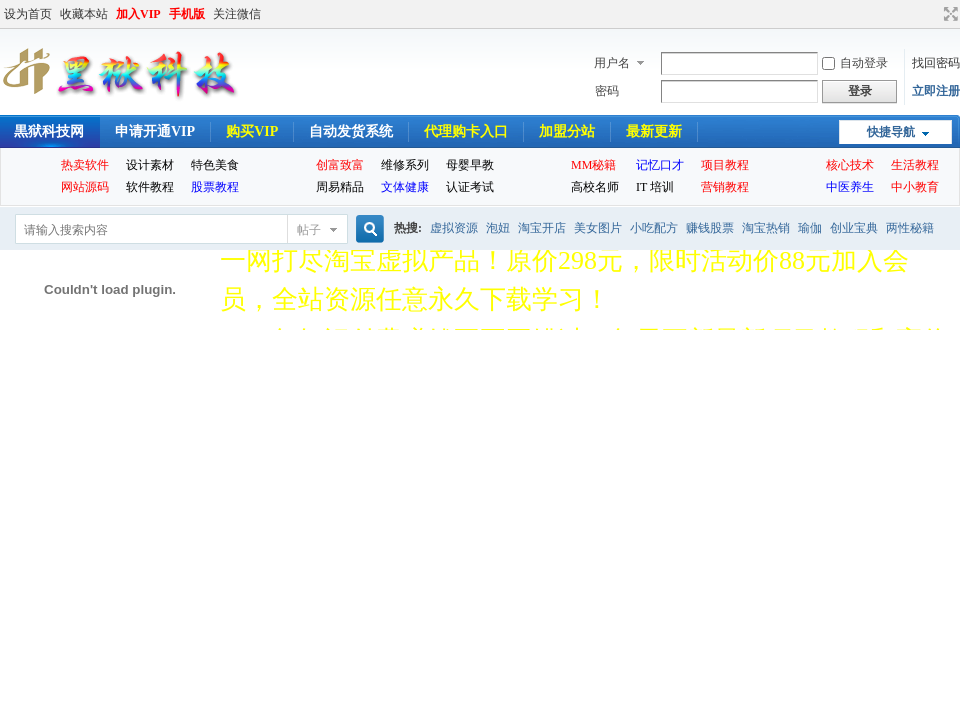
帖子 (309, 230)
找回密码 (936, 63)
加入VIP (138, 14)
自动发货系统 (351, 131)
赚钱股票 (710, 228)
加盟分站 (567, 131)
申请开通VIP (155, 131)
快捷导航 (891, 132)
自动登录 (855, 63)
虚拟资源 (454, 228)
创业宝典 (854, 228)
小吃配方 (654, 228)
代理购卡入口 (466, 131)
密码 (607, 91)
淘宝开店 (542, 228)
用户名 (612, 63)
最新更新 (654, 131)
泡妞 (498, 228)
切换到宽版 (948, 14)
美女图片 (598, 228)
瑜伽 (810, 228)
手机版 (187, 14)
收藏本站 (84, 14)
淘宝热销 (766, 228)
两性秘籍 (910, 228)
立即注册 (936, 91)
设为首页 (28, 14)
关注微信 (237, 14)
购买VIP (252, 131)
